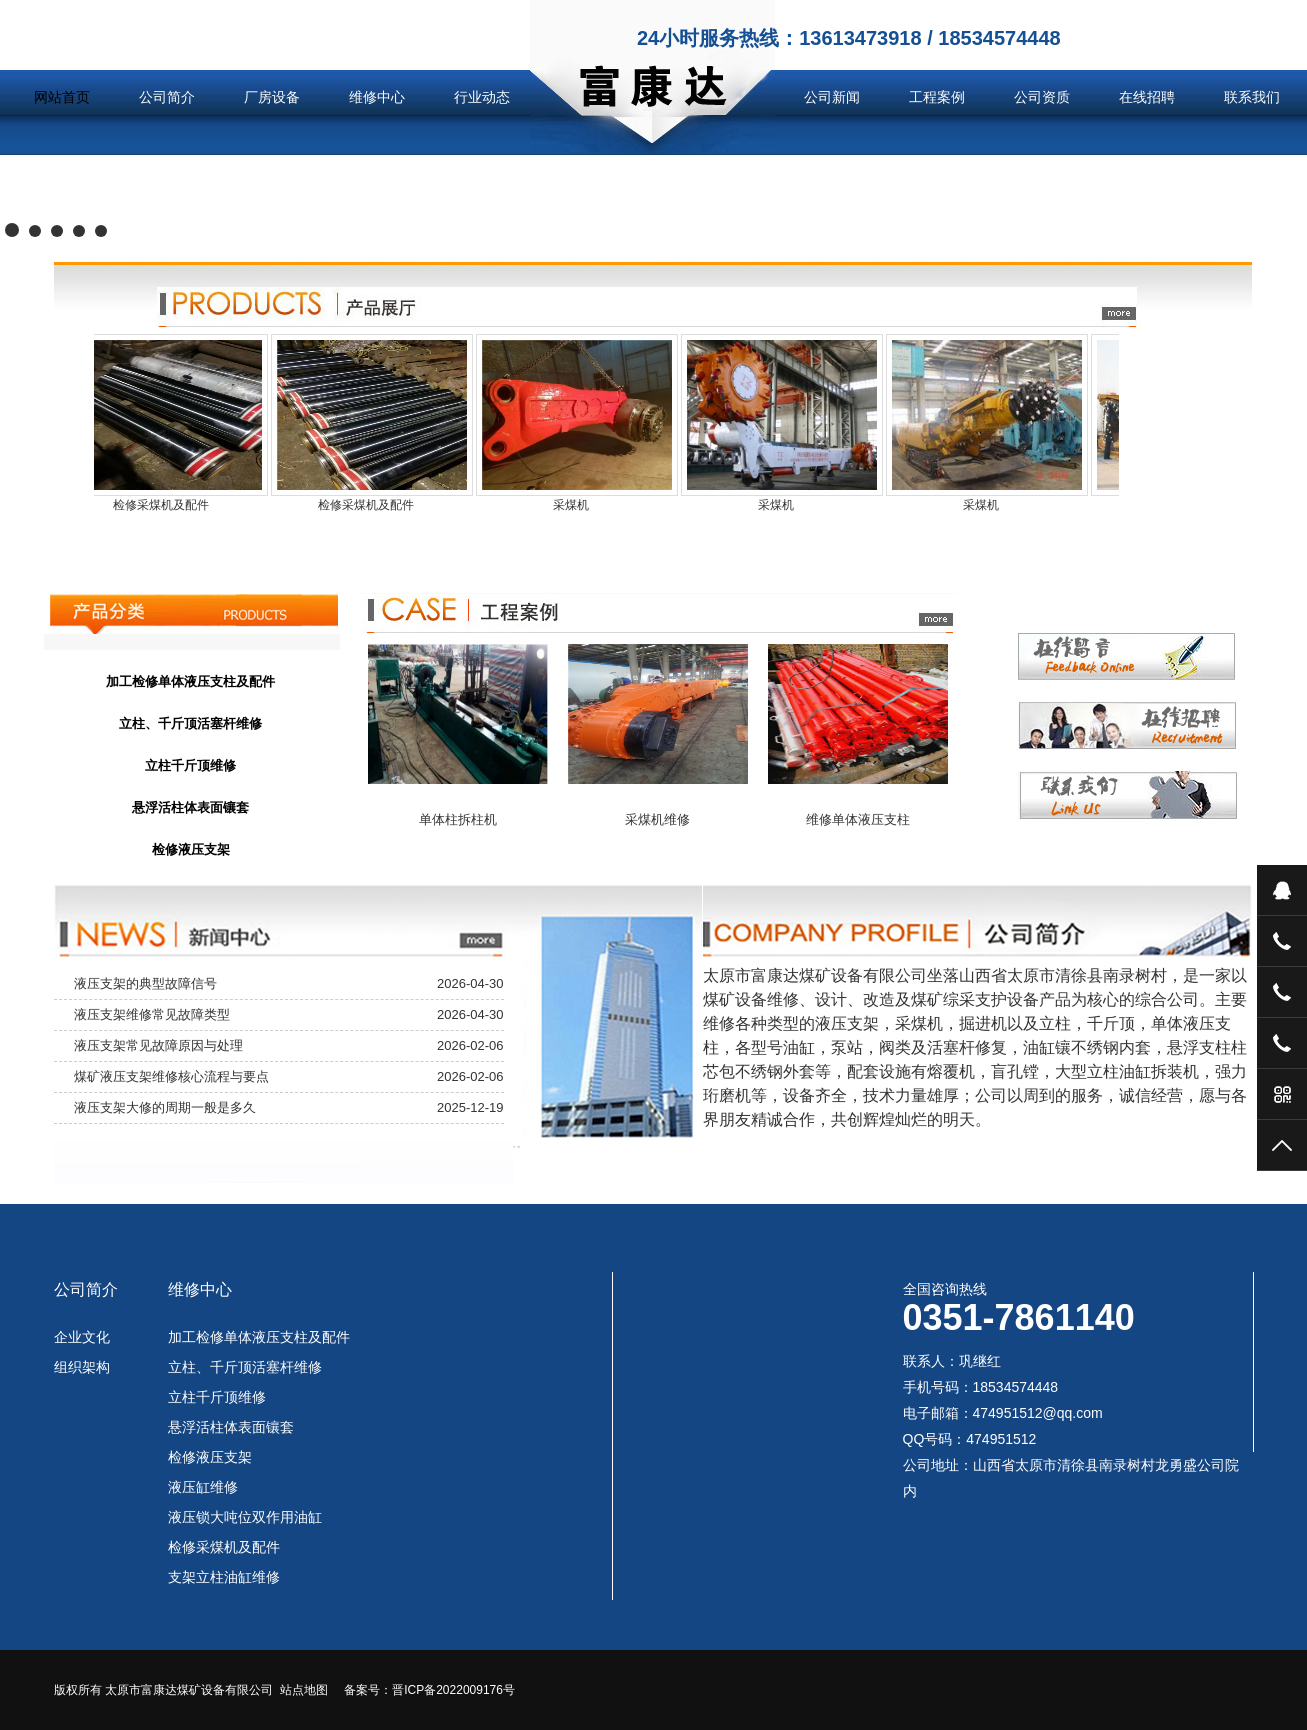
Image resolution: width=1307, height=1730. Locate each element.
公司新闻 (832, 97)
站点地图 (304, 1690)
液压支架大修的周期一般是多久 (165, 1107)
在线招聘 (1147, 97)
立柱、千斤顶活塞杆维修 (245, 1367)
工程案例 (937, 97)
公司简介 (167, 97)
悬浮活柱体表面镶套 (231, 1427)
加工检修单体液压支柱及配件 (259, 1337)
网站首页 (62, 97)
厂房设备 (272, 97)
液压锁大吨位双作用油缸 (245, 1517)
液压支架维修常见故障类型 (152, 1014)
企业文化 (82, 1337)
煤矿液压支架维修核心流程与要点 (171, 1076)
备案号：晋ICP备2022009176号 (429, 1690)
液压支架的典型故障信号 (145, 983)
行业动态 (482, 97)
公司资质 (1042, 97)
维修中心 (377, 97)
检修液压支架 (210, 1457)
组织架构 (82, 1367)
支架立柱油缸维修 (224, 1577)
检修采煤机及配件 (224, 1547)
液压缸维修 (203, 1487)
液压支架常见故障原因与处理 (158, 1045)
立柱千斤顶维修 (217, 1397)
